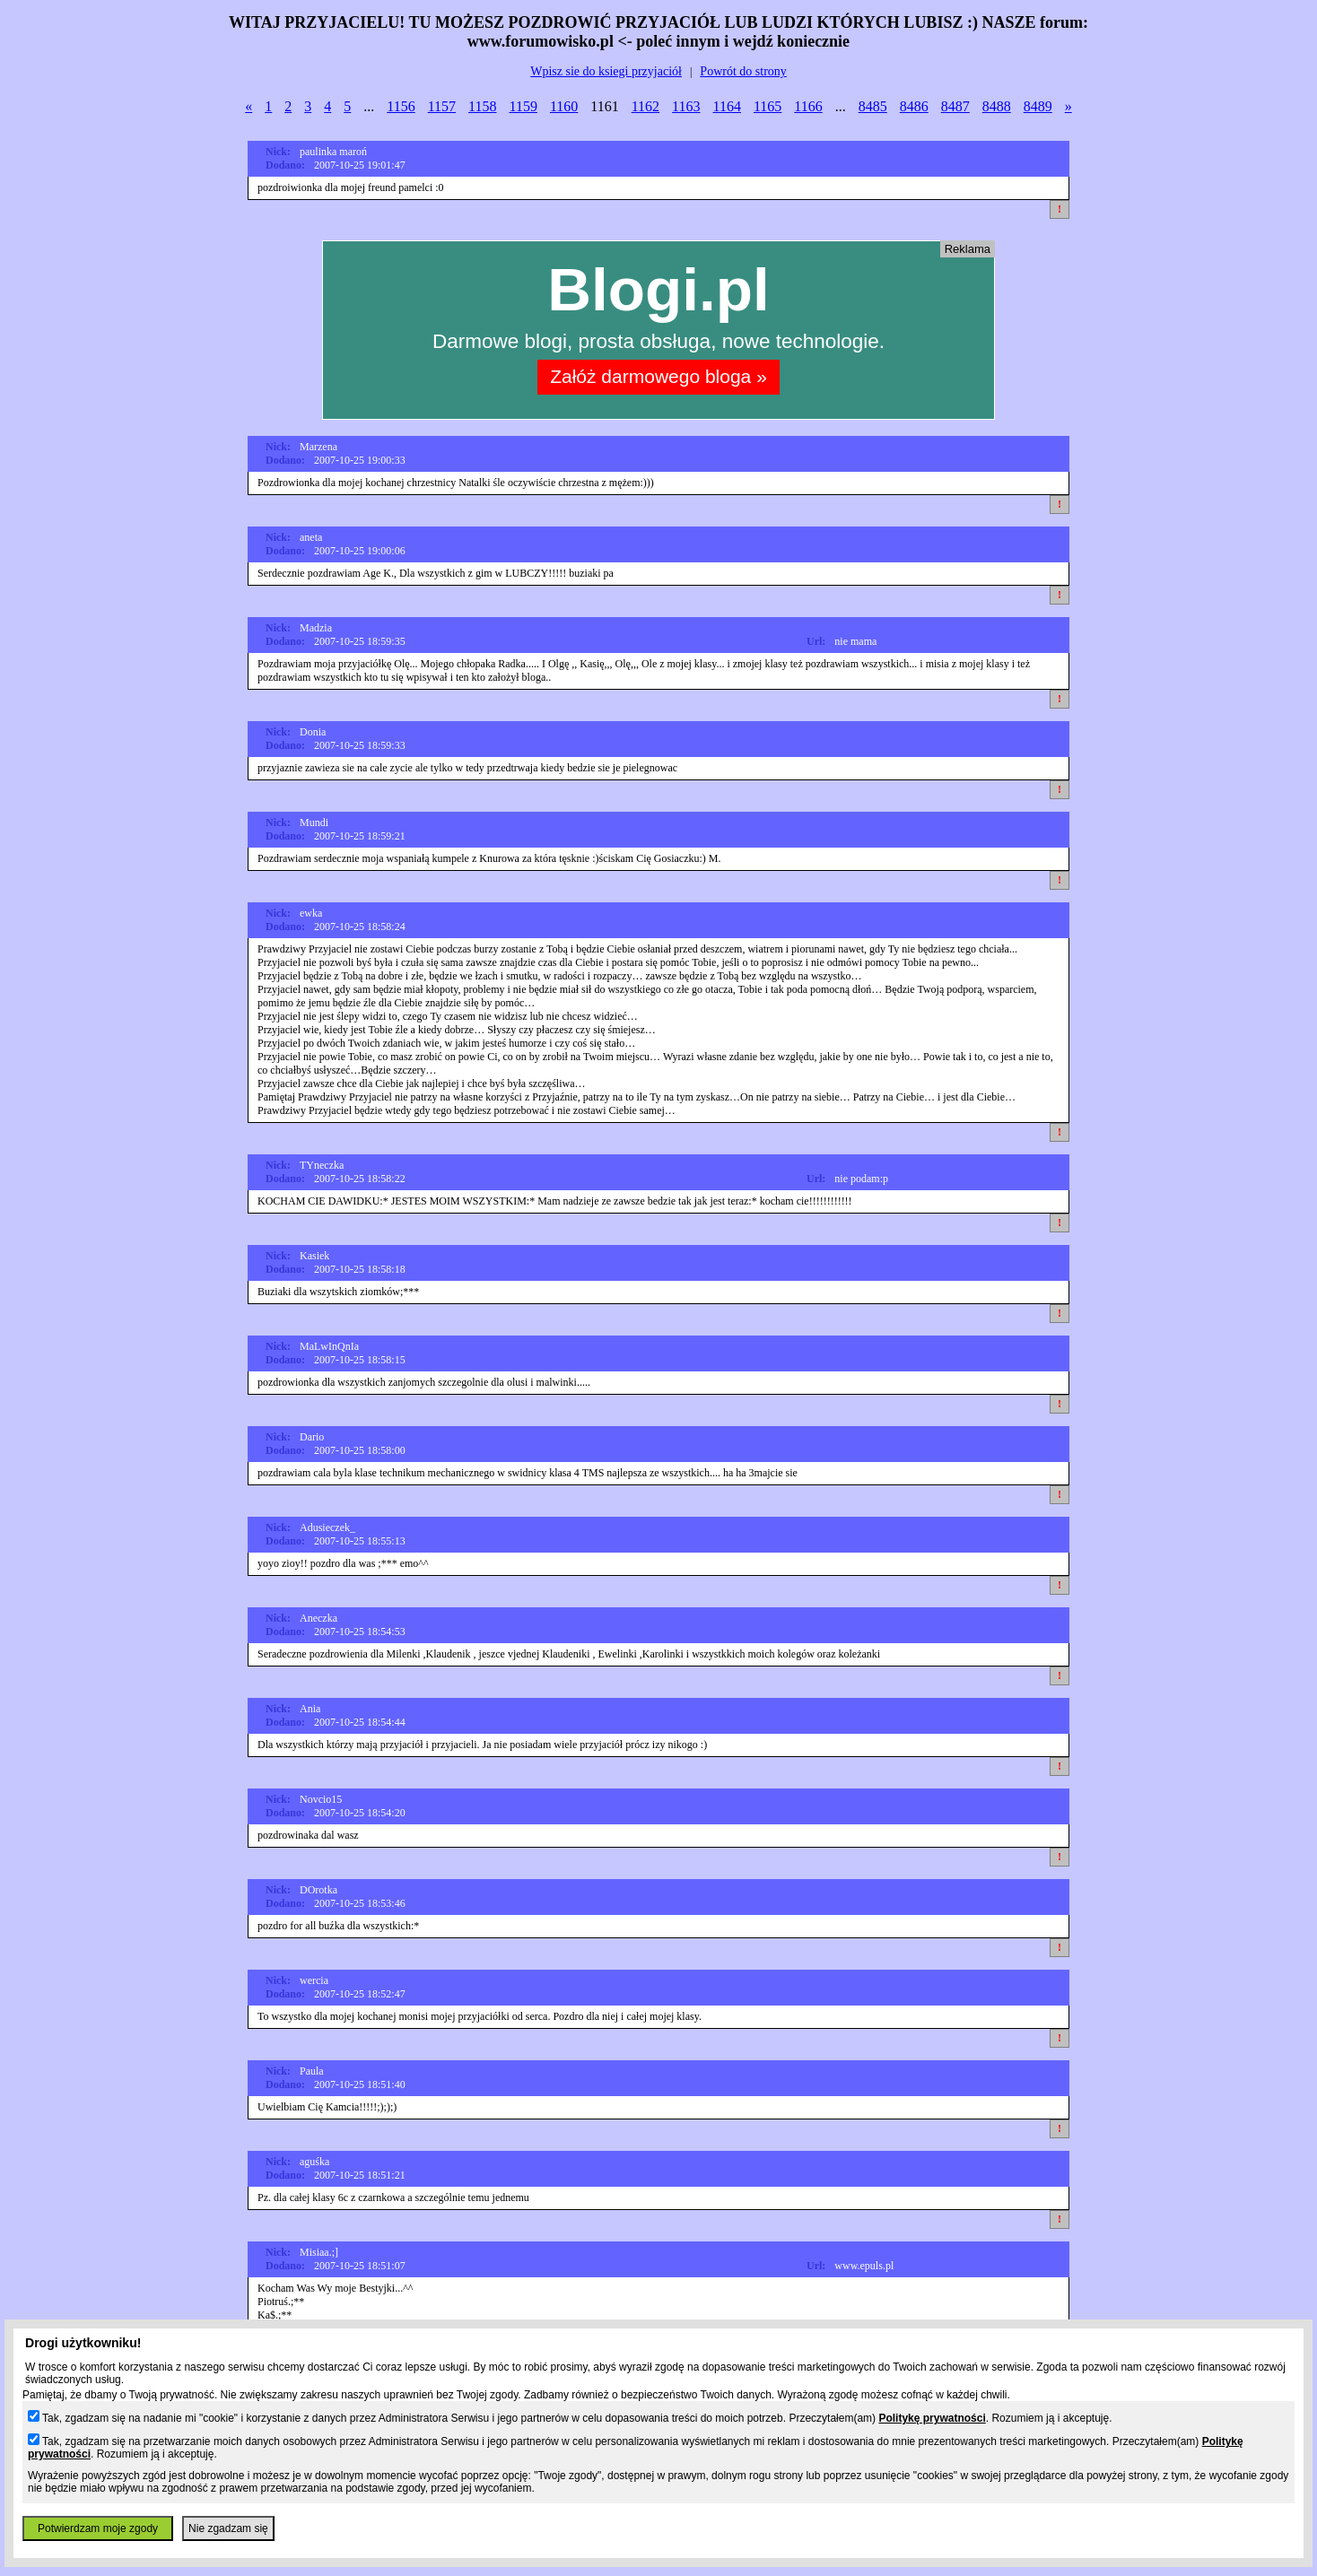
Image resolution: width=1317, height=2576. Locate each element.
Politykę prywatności (931, 2418)
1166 (808, 106)
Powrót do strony (743, 71)
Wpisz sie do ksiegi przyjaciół (606, 71)
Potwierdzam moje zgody (98, 2528)
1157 (442, 106)
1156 (400, 106)
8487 (955, 106)
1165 (767, 106)
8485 (873, 106)
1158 (482, 106)
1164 (727, 106)
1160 (564, 106)
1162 (645, 106)
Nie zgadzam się (228, 2528)
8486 (914, 106)
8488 (996, 106)
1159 (522, 106)
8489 (1038, 106)
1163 (686, 106)
